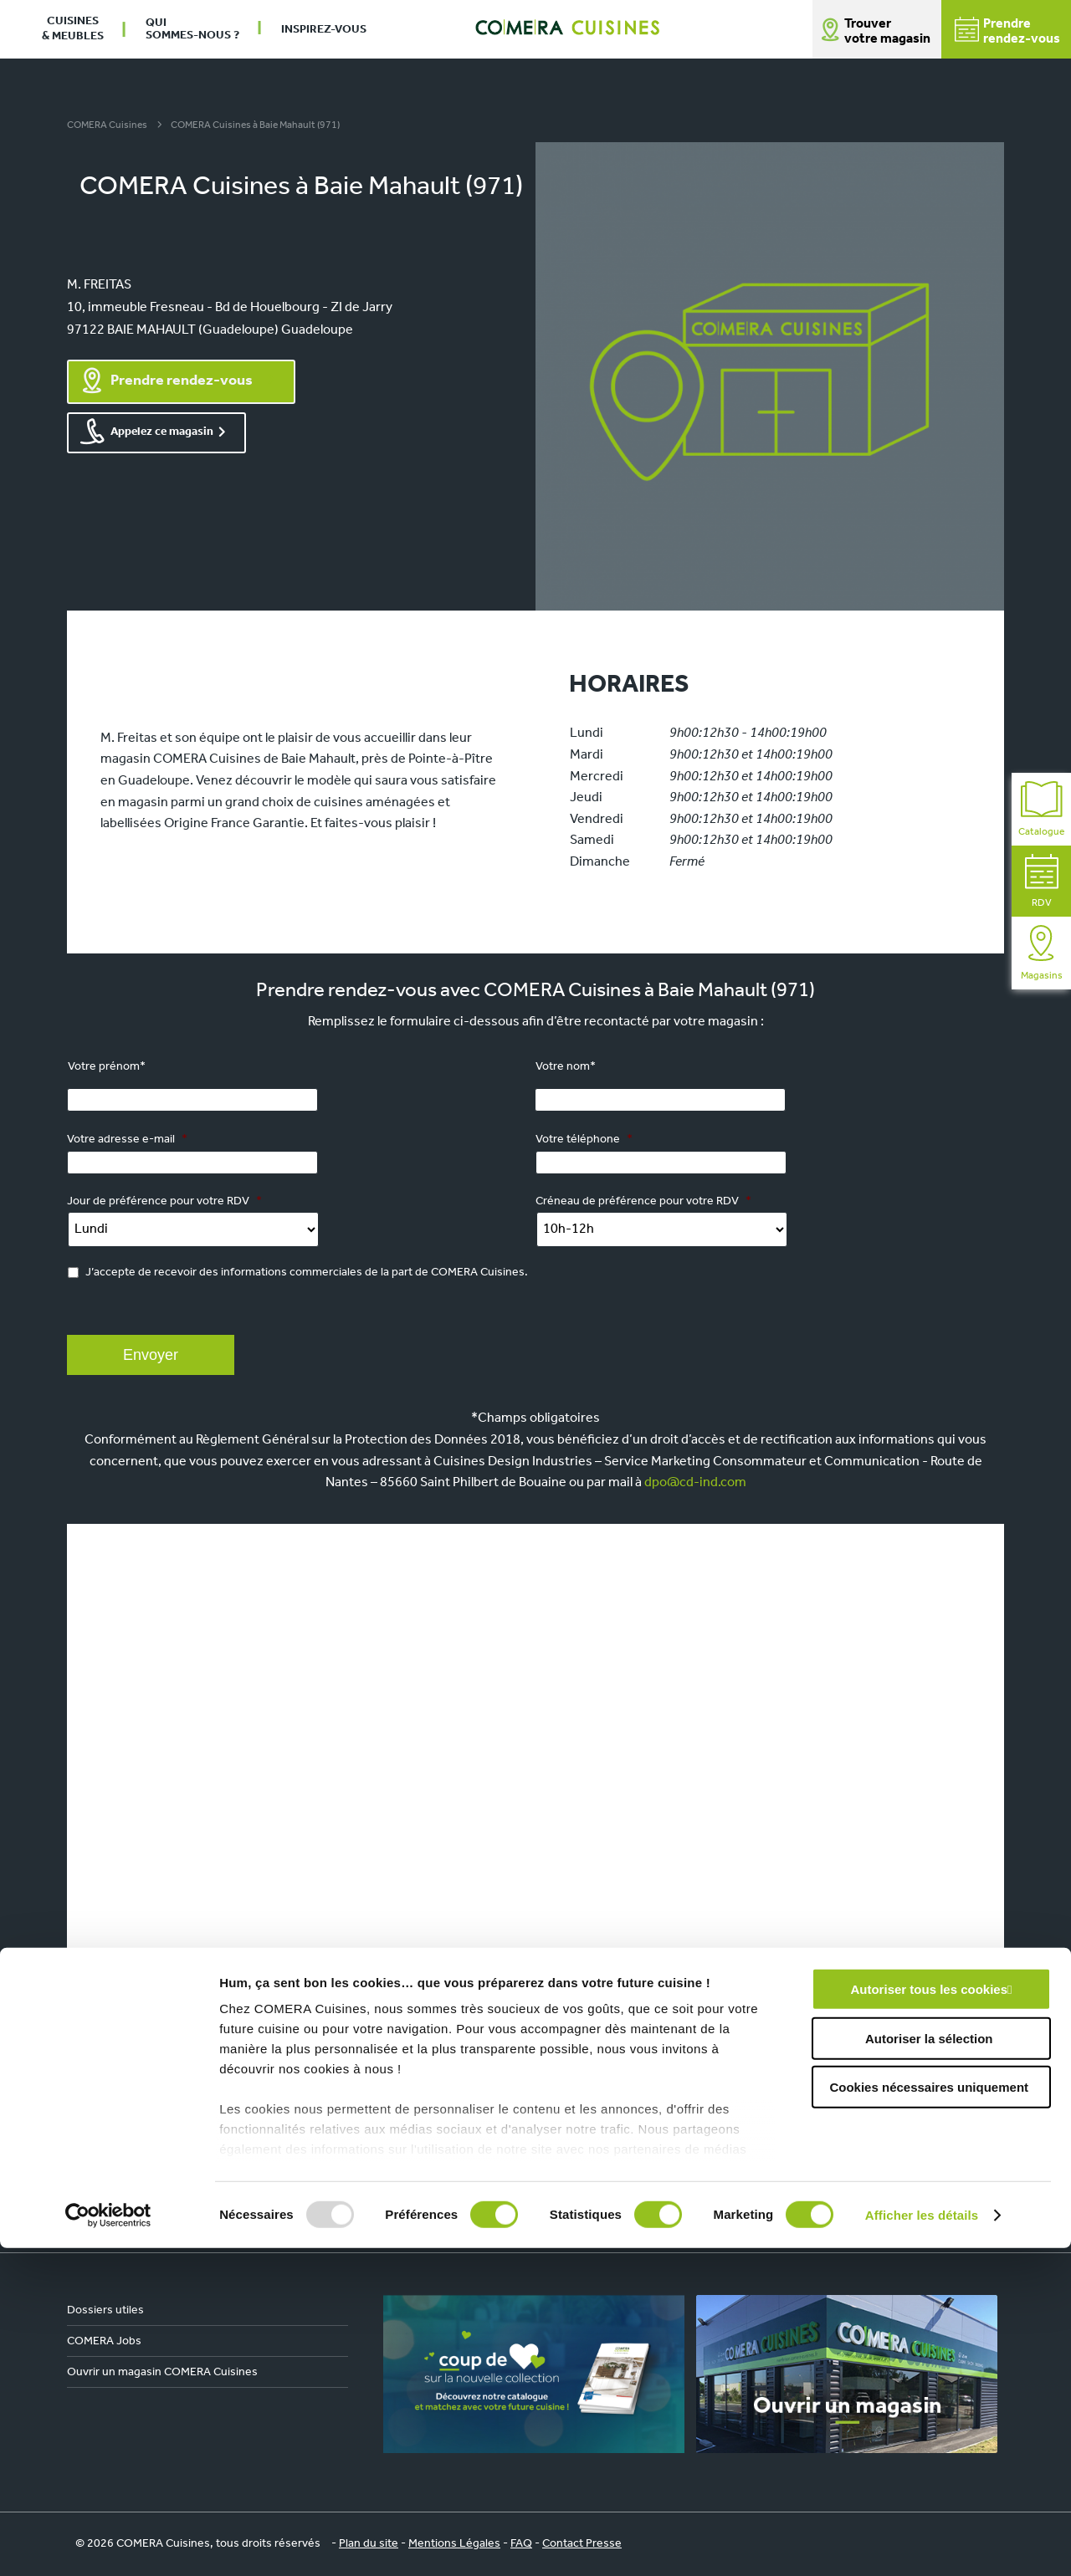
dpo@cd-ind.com (695, 1483)
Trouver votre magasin (887, 32)
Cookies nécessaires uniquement (928, 2416)
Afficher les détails (921, 2543)
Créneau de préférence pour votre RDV (643, 1201)
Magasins (1042, 953)
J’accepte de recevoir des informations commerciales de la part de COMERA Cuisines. (306, 1272)
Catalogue (1041, 809)
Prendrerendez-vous (1007, 31)
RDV (1041, 881)
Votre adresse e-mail (127, 1139)
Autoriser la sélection (929, 2366)
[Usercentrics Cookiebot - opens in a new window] (108, 2543)
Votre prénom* (107, 1067)
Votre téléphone (584, 1139)
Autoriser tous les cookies (928, 2318)
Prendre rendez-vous (181, 381)
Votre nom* (566, 1067)
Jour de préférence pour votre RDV (164, 1201)
